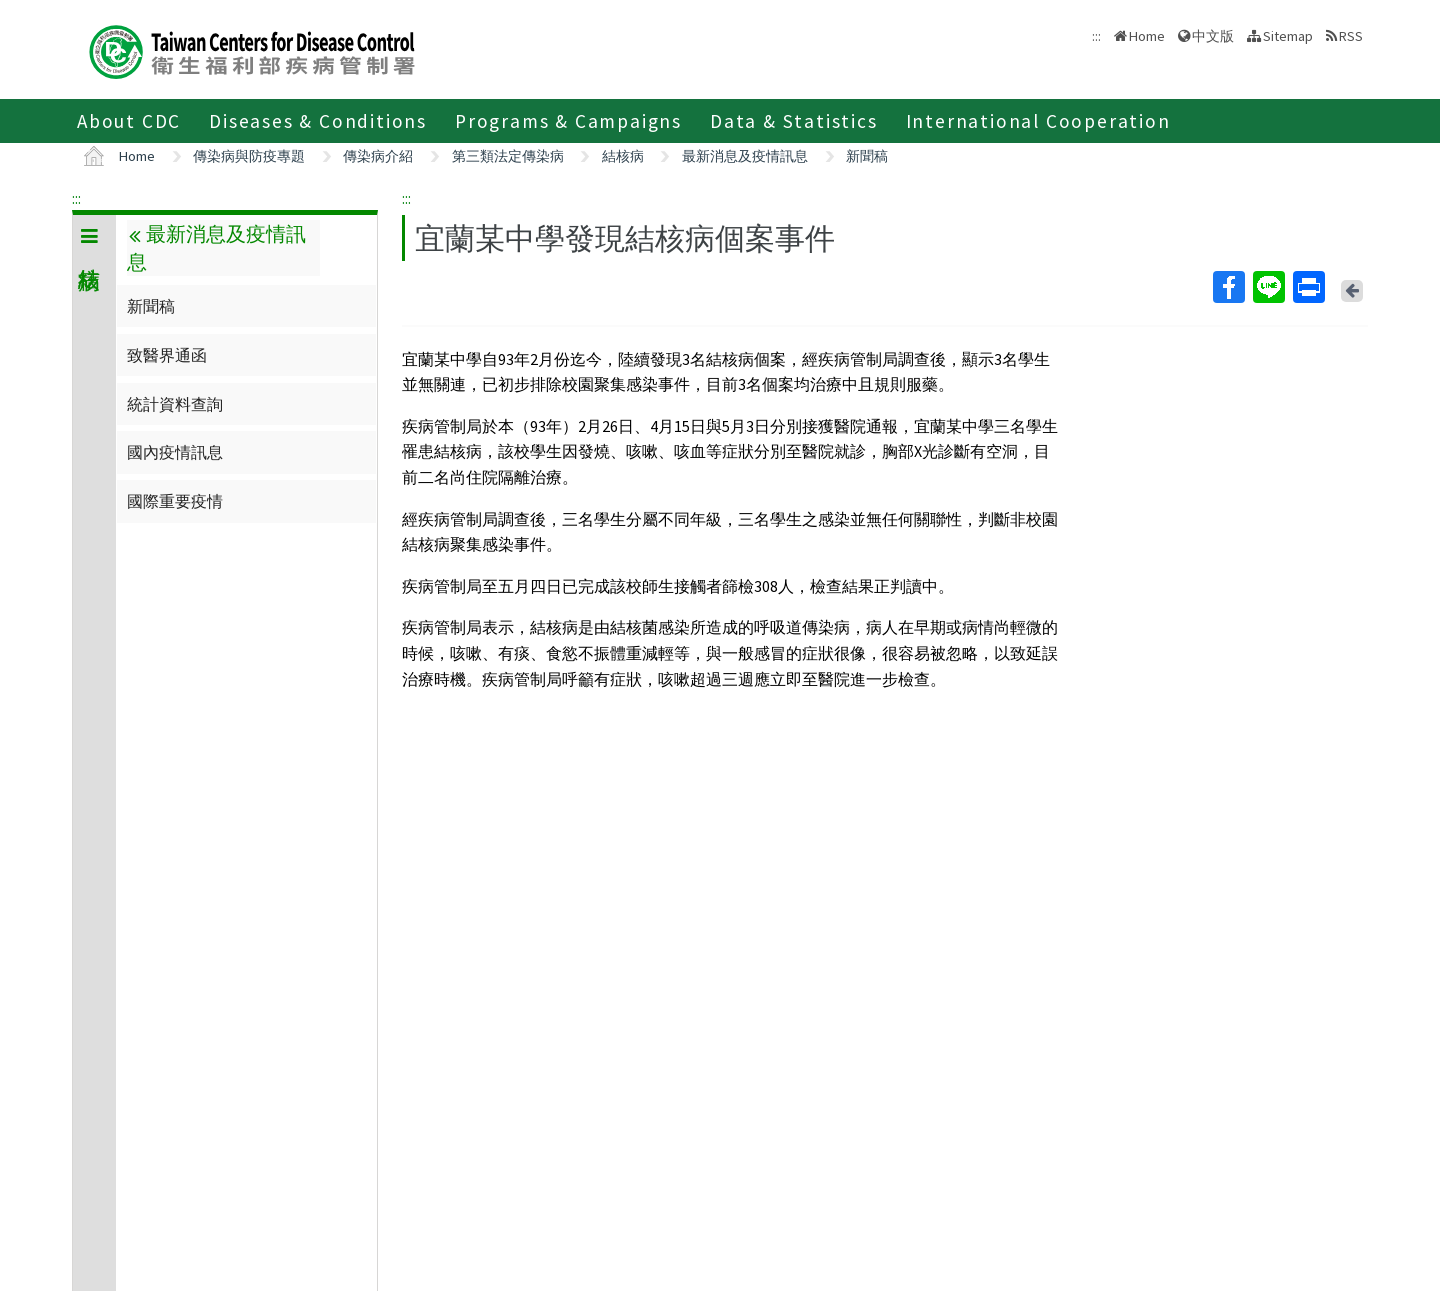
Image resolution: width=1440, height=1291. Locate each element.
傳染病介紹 (378, 156)
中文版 (1213, 36)
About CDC (129, 121)
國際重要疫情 (175, 501)
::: (76, 198)
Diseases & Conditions (318, 121)
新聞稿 (867, 156)
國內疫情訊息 (175, 452)
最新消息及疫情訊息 (745, 156)
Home (1147, 36)
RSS (1351, 36)
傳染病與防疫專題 (249, 156)
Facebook (1228, 287)
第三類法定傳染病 (508, 156)
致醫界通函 (167, 355)
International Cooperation (1038, 121)
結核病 (623, 156)
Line (1268, 287)
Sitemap (1288, 36)
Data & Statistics (794, 121)
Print (1308, 287)
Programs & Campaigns (568, 121)
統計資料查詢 (175, 404)
